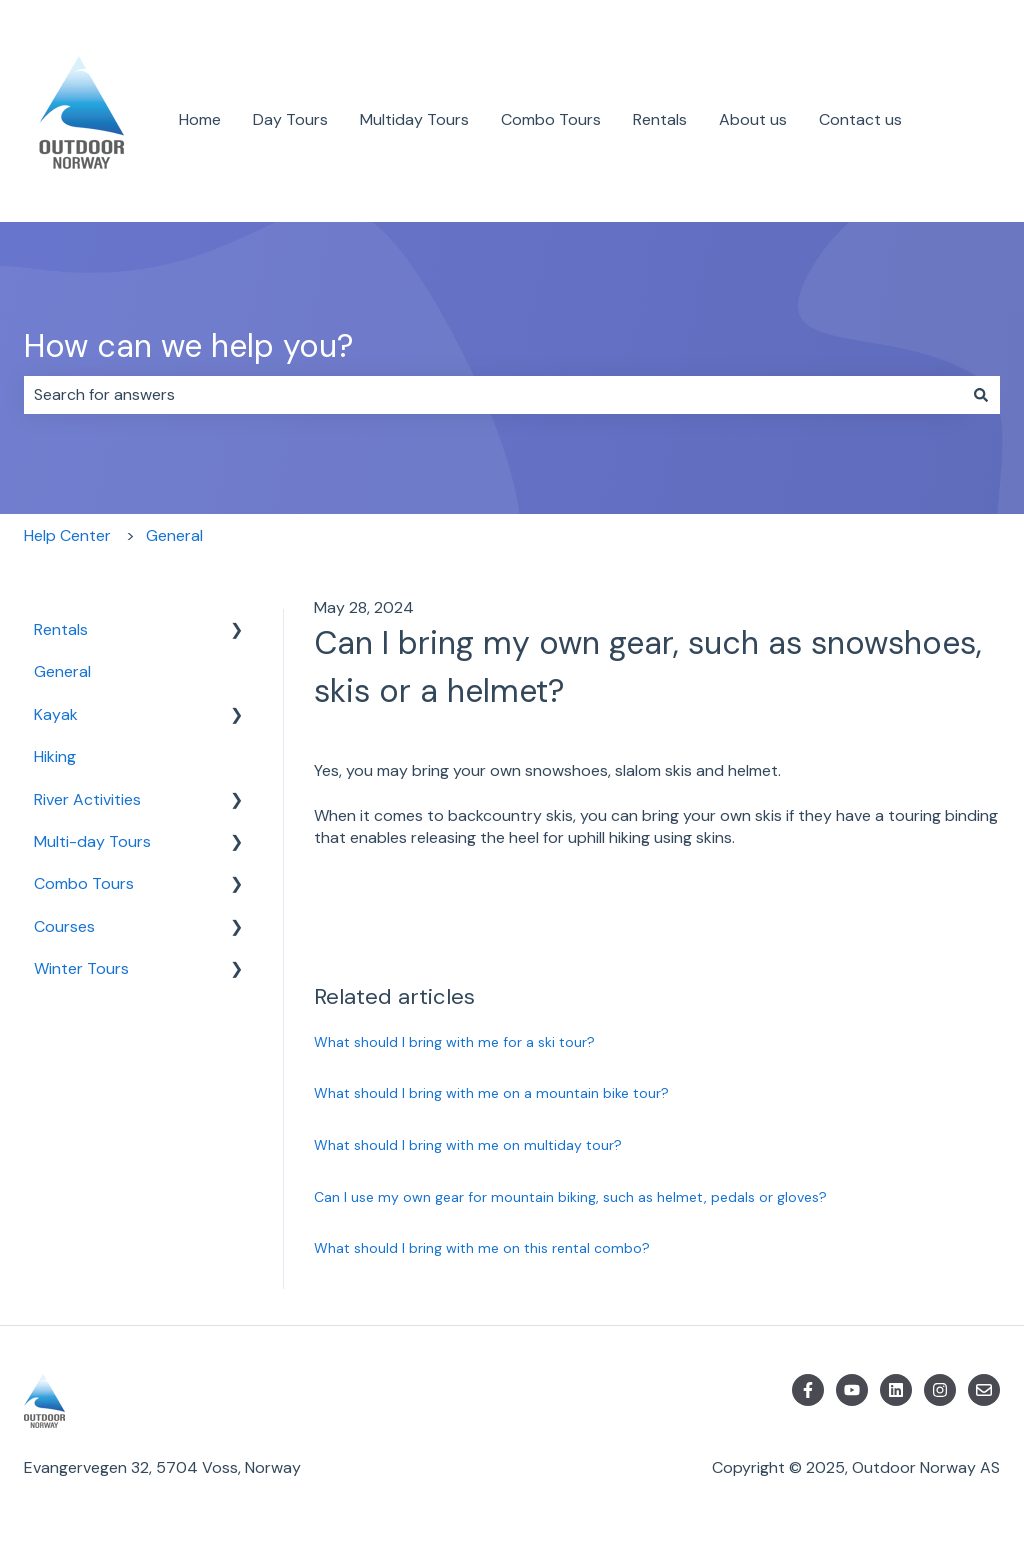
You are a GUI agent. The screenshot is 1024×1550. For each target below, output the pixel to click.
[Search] (981, 395)
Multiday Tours (414, 119)
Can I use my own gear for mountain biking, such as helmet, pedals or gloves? (570, 1197)
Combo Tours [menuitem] (84, 883)
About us (753, 119)
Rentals (660, 119)
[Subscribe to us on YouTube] (852, 1390)
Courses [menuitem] (64, 926)
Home (200, 119)
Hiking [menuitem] (55, 756)
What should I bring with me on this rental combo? (482, 1248)
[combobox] (493, 395)
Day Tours (290, 119)
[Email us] (984, 1390)
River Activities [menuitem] (87, 799)
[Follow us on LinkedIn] (896, 1390)
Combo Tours (551, 119)
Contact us (860, 119)
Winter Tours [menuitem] (81, 968)
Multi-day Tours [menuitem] (92, 841)
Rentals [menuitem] (61, 629)
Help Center (67, 535)
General (174, 535)
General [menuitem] (62, 671)
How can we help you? (188, 346)
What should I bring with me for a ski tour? (454, 1042)
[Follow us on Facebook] (808, 1390)
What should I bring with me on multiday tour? (468, 1145)
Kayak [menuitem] (56, 714)
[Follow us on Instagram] (940, 1390)
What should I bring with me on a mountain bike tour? (491, 1093)
